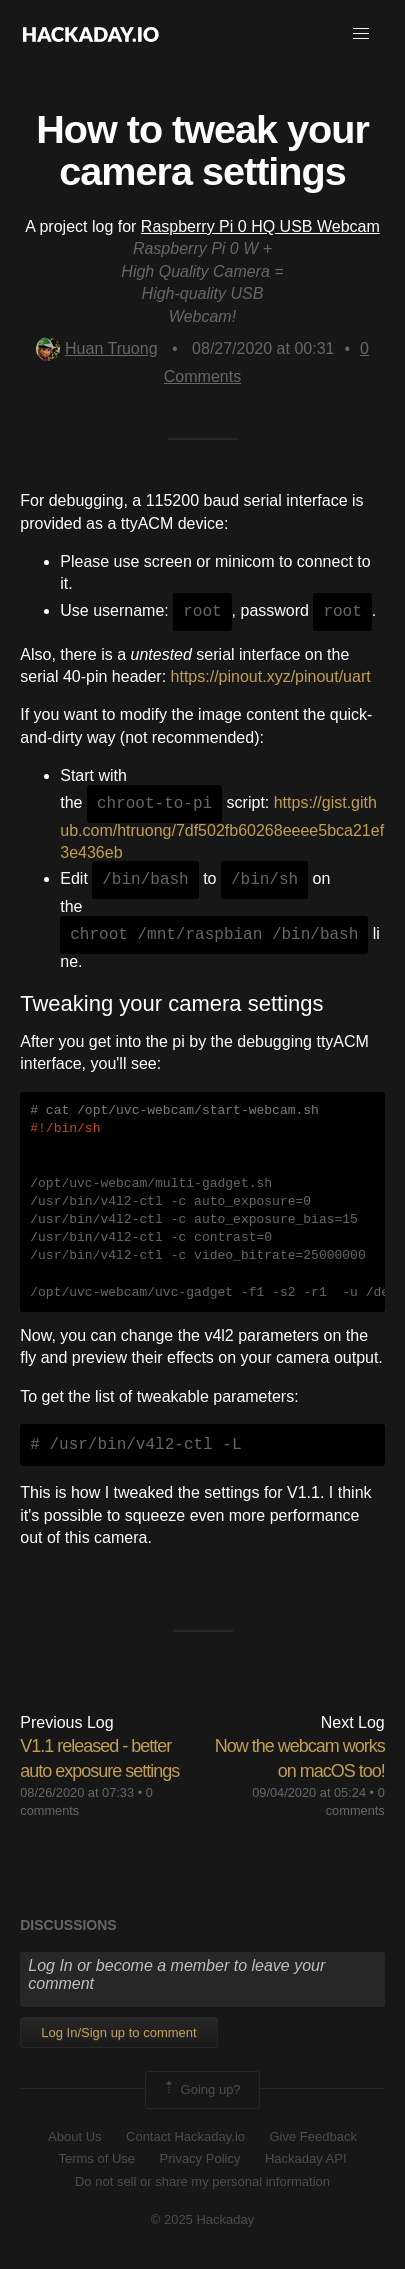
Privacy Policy (200, 2158)
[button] (361, 34)
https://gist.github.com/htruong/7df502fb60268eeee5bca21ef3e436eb (222, 828)
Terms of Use (96, 2158)
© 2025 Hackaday (203, 2219)
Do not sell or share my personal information (202, 2181)
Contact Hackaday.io (185, 2136)
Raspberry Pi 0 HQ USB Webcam (260, 226)
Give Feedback (312, 2136)
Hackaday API (306, 2158)
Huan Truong (97, 348)
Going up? (201, 2090)
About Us (74, 2136)
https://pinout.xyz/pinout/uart (271, 676)
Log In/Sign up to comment (118, 2032)
